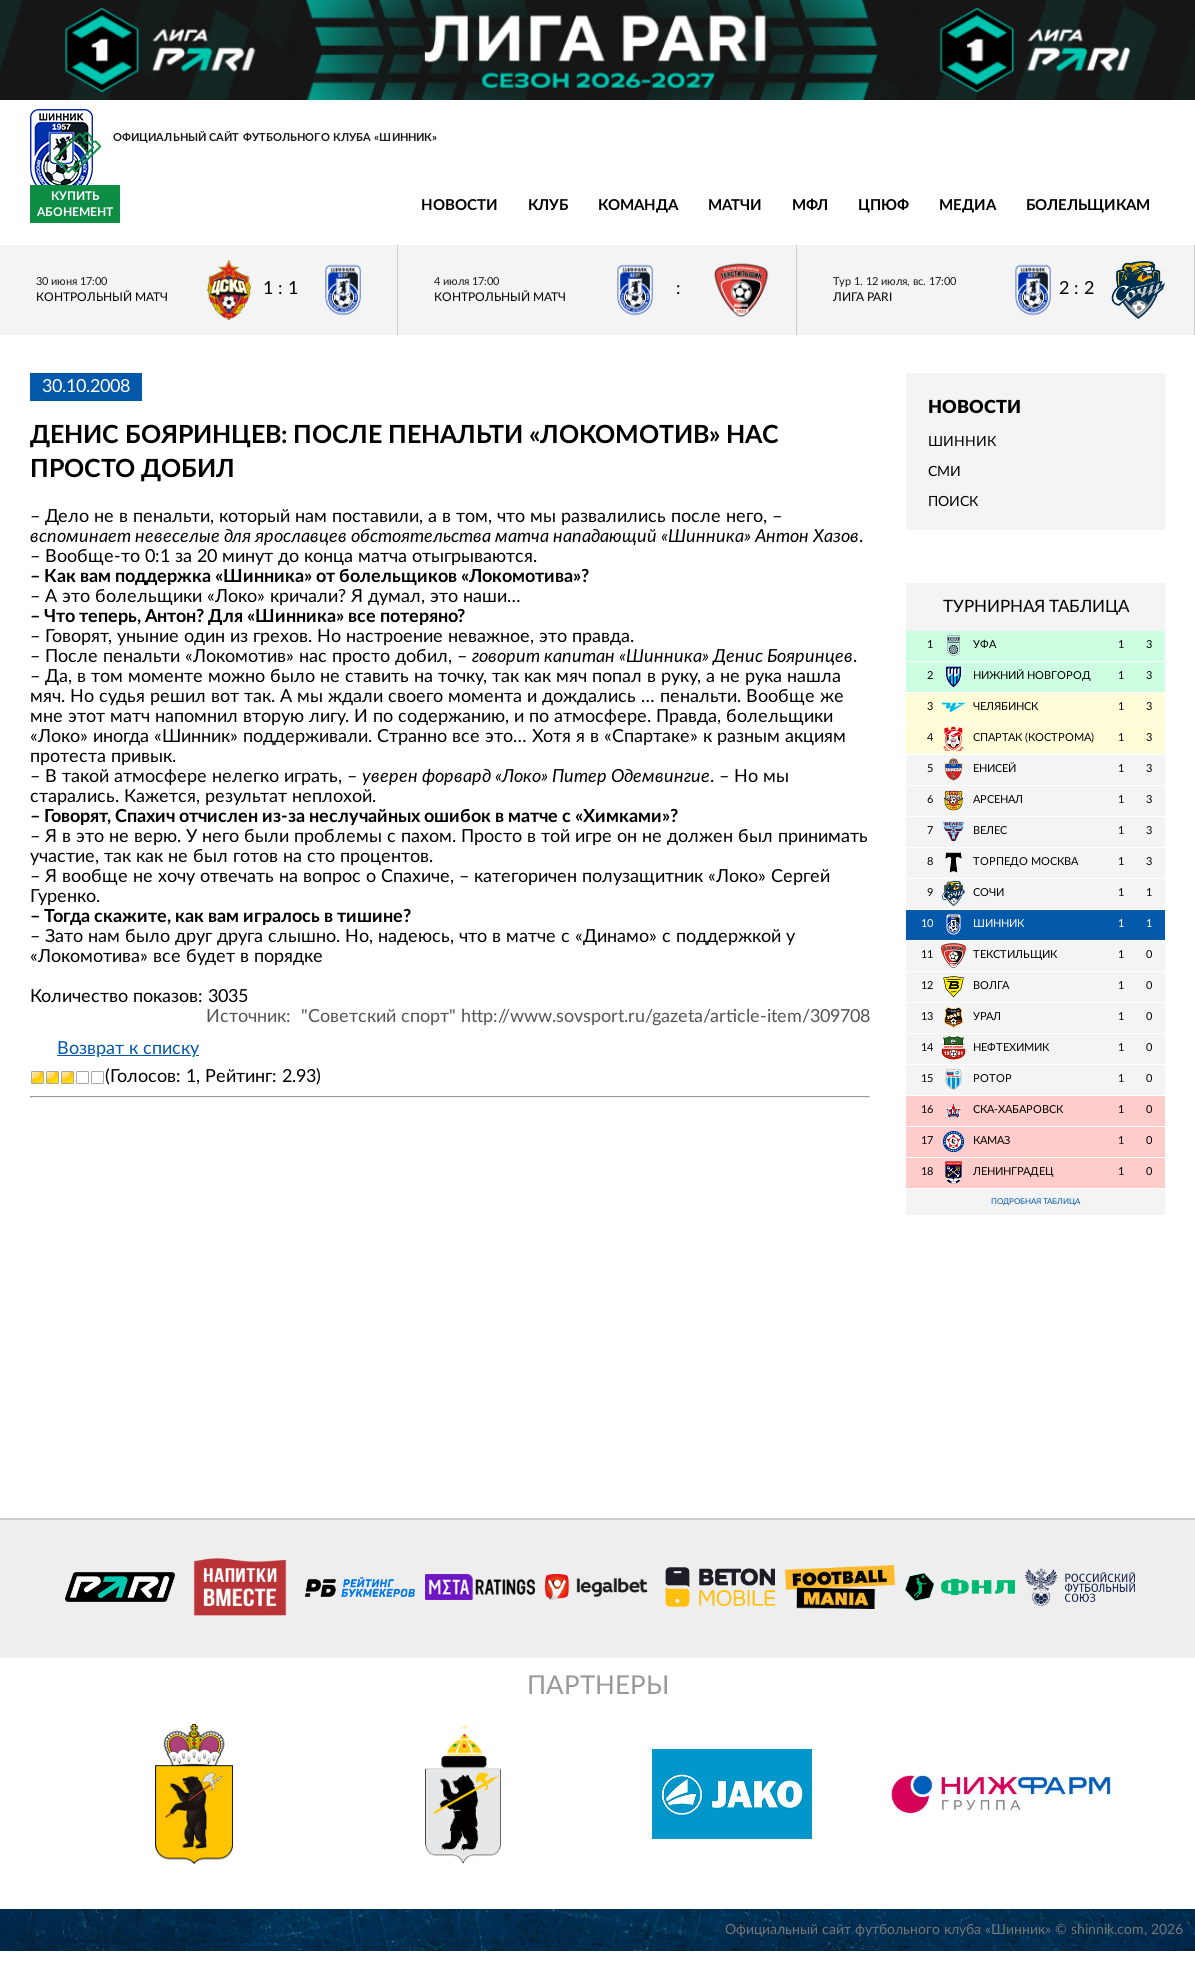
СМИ (944, 483)
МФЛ (503, 216)
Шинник (962, 453)
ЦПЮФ (576, 216)
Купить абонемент (1120, 216)
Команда (331, 216)
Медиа (660, 216)
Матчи (428, 216)
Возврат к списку (128, 1061)
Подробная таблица (1036, 1214)
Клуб (241, 216)
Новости (152, 216)
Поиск (953, 514)
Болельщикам (781, 216)
